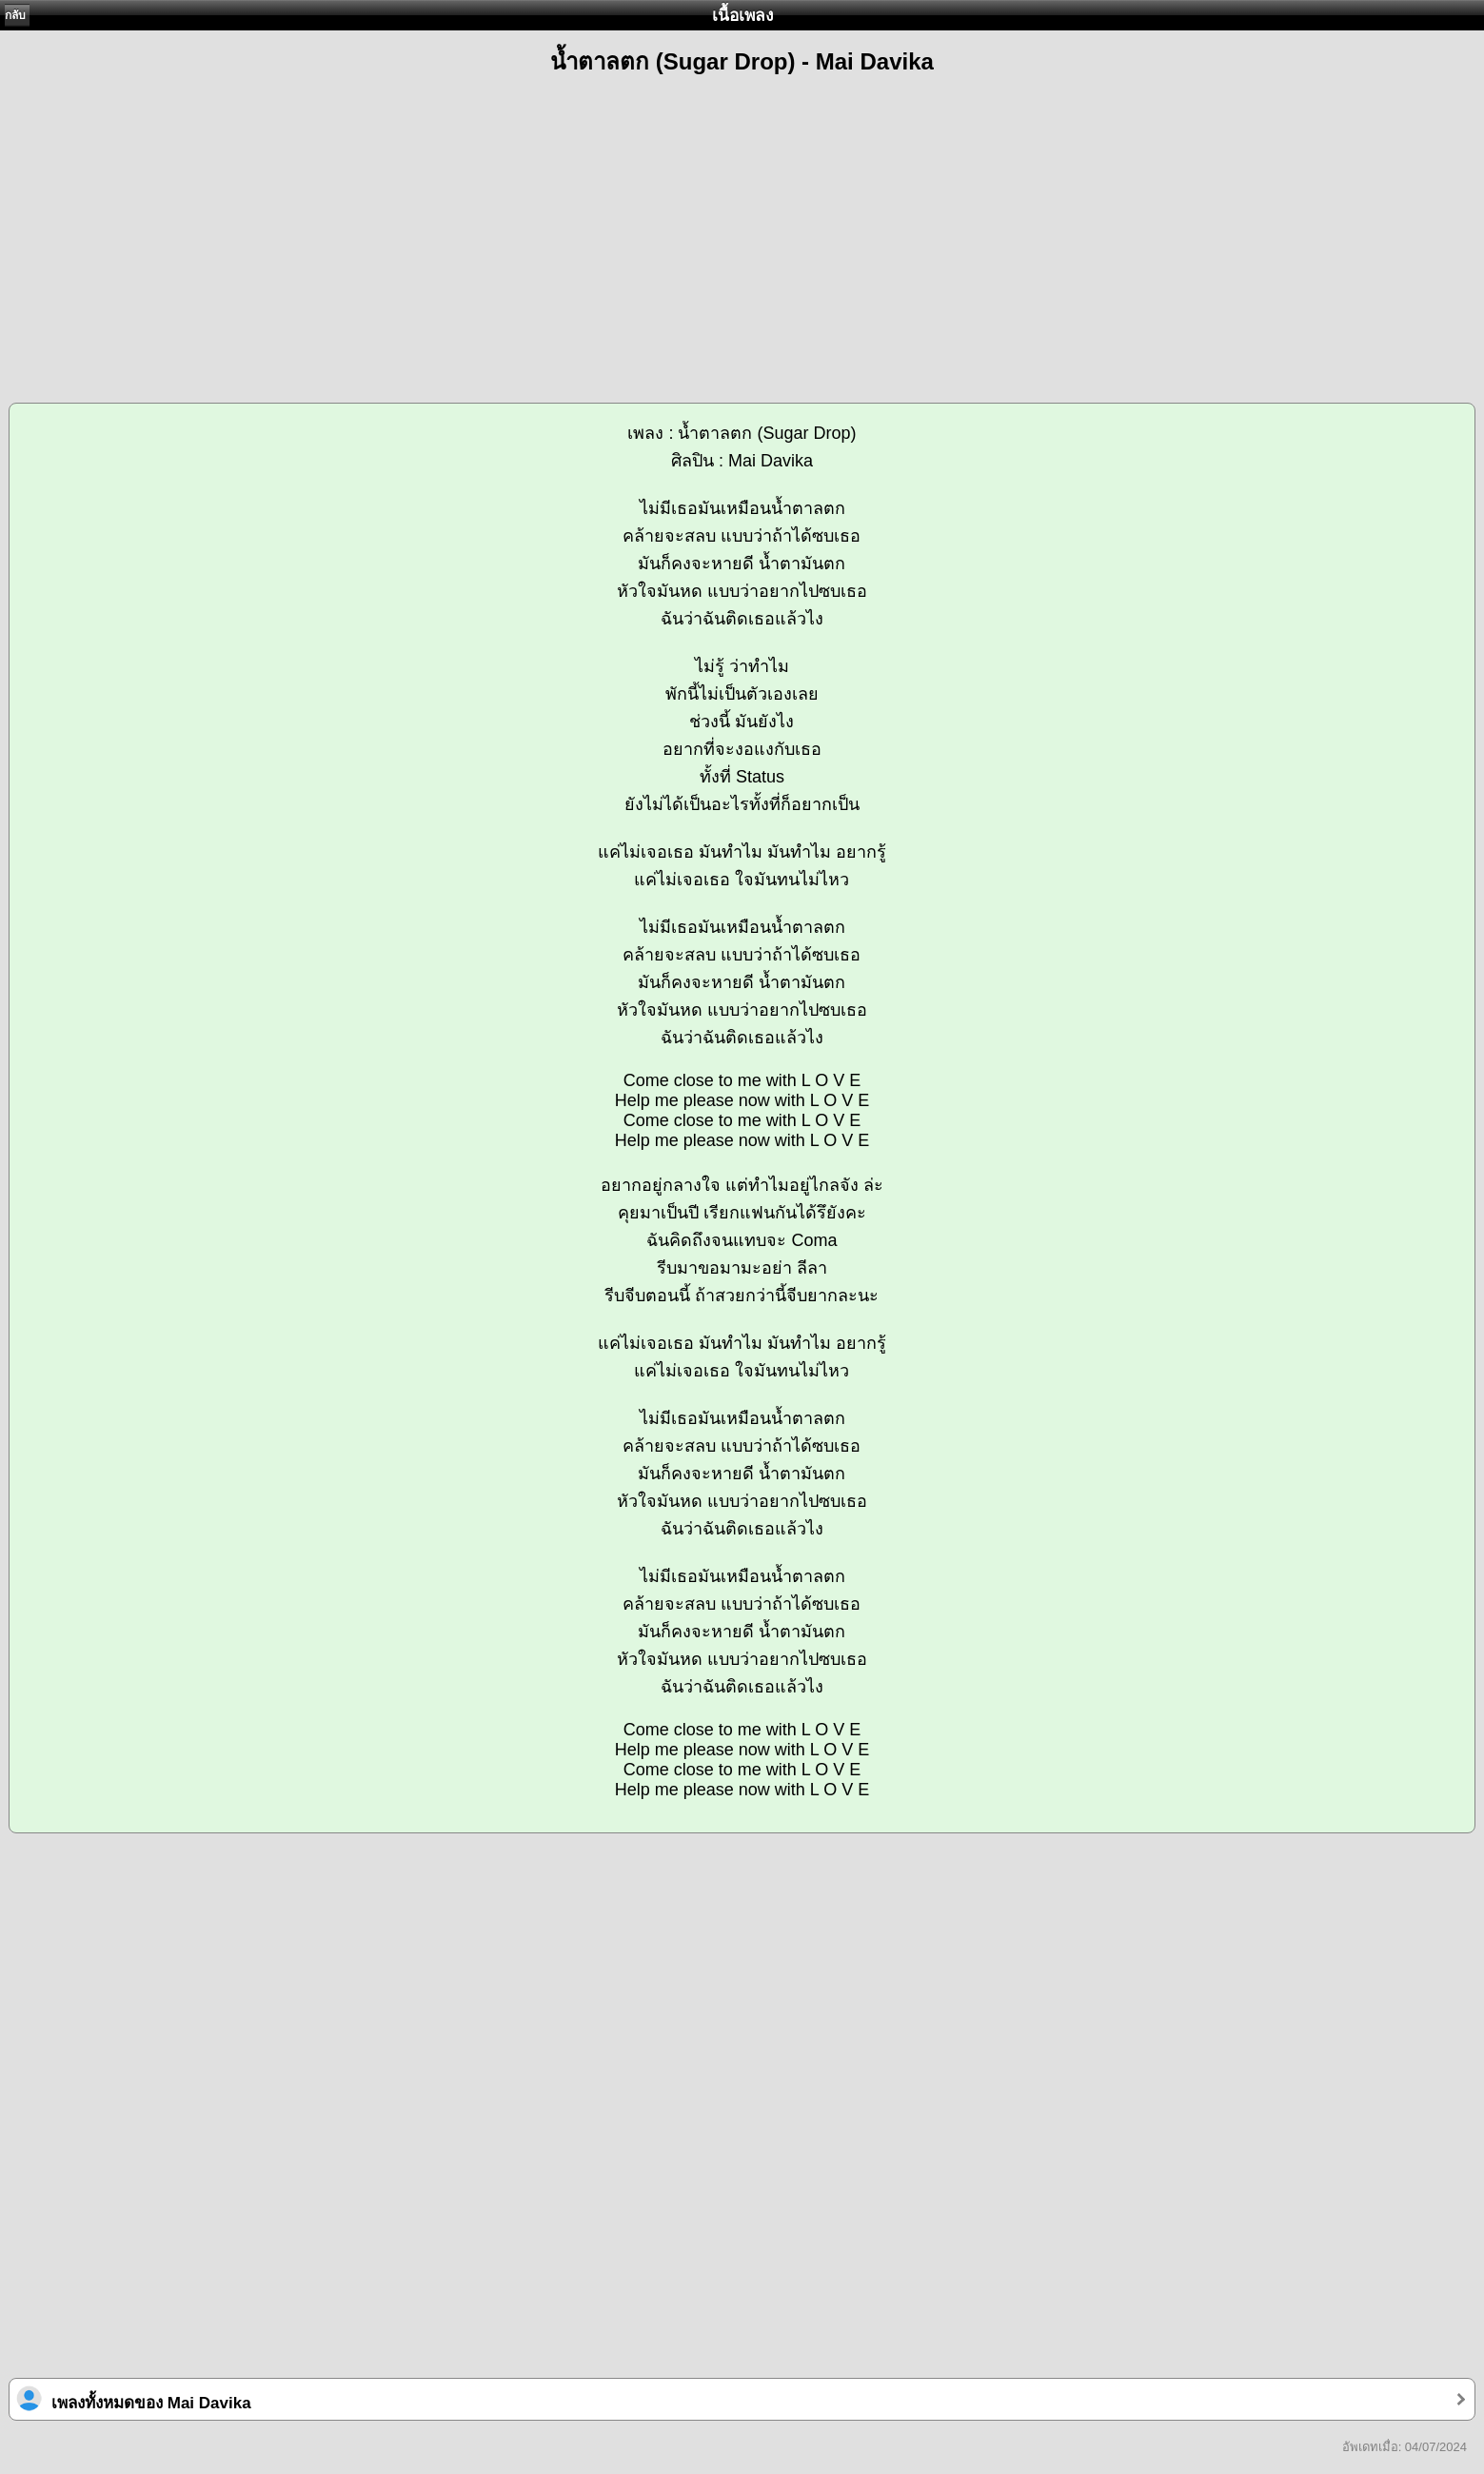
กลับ (15, 15)
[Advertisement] (742, 230)
